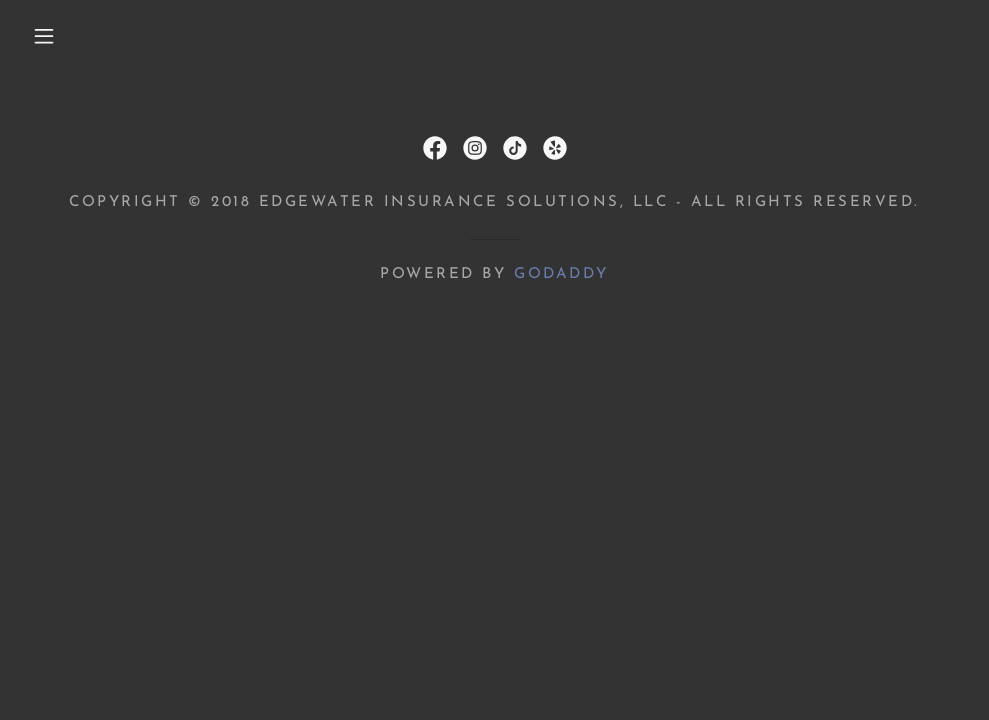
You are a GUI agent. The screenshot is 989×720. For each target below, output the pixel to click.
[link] (435, 148)
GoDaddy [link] (561, 274)
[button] (47, 36)
